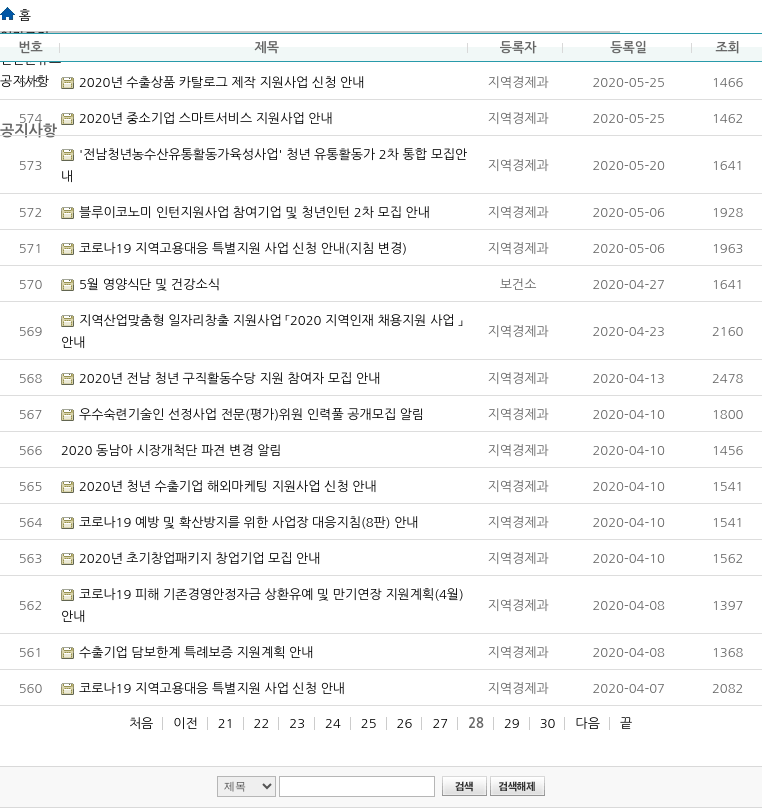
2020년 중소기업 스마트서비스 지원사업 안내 (206, 118)
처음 (141, 723)
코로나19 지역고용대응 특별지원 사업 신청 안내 (212, 688)
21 (226, 723)
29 (512, 723)
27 (440, 723)
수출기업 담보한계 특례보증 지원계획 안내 (196, 652)
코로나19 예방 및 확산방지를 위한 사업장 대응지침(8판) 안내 (249, 522)
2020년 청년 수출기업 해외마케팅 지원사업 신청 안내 (228, 486)
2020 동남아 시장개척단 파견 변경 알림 (171, 450)
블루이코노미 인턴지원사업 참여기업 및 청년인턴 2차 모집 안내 (254, 212)
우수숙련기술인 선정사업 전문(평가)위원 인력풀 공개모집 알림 (251, 414)
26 (405, 723)
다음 (587, 723)
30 (548, 723)
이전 (185, 723)
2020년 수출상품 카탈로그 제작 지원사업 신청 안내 (222, 82)
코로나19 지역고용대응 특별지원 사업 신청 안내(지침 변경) (243, 248)
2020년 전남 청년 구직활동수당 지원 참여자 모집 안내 (229, 378)
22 (262, 723)
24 (333, 723)
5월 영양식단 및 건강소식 (149, 284)
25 (369, 723)
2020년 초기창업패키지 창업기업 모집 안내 (200, 558)
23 (297, 723)
